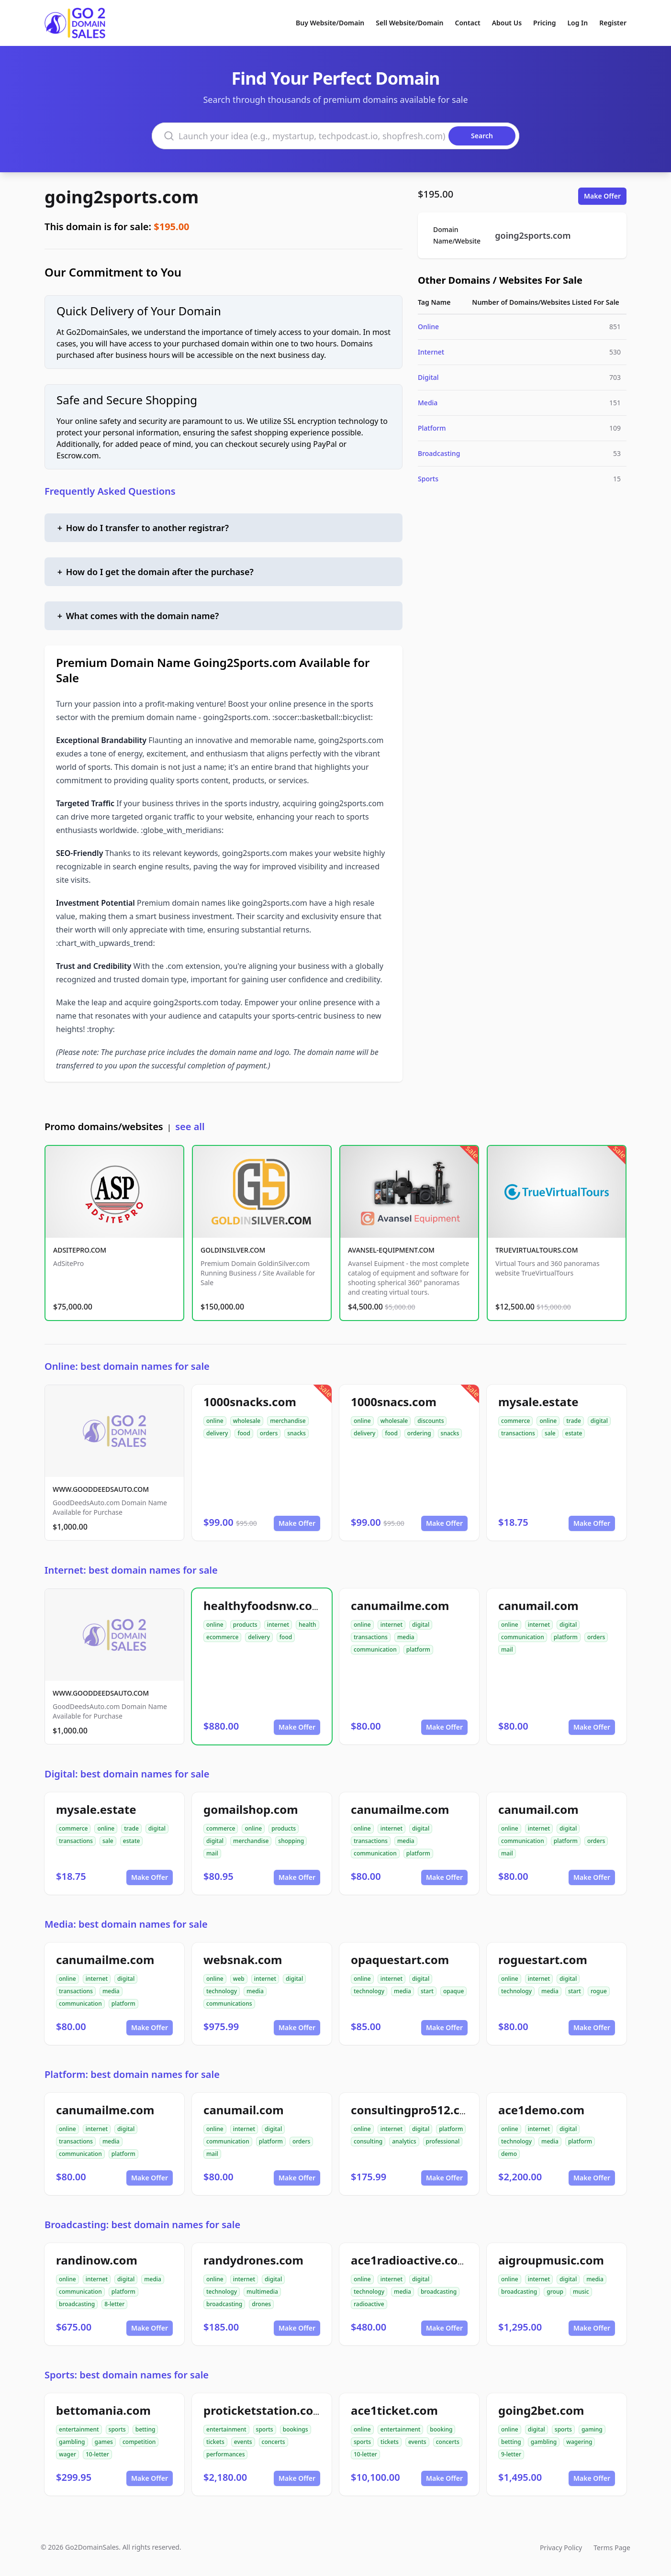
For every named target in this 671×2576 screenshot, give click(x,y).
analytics (404, 2141)
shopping (291, 1841)
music (581, 2291)
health (307, 1625)
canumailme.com (400, 1605)
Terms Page (611, 2547)
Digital (428, 377)
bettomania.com (103, 2410)
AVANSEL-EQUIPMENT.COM (391, 1250)
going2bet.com (541, 2410)
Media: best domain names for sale (126, 1924)
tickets (215, 2442)
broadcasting (77, 2304)
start (427, 1991)
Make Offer (602, 195)
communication (375, 1649)
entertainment (79, 2429)
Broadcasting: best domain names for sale (142, 2224)
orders (269, 1433)
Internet (431, 351)
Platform (432, 428)
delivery (217, 1433)
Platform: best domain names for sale (132, 2074)
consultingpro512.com (414, 2110)
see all (189, 1126)
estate (573, 1433)
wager (67, 2454)
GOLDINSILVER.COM (233, 1250)
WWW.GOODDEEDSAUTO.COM (101, 1489)
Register (612, 22)
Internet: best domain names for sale (131, 1570)
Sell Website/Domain (409, 22)
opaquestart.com (400, 1959)
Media (427, 402)
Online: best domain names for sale (127, 1366)
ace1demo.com (541, 2110)
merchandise (287, 1421)
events (243, 2442)
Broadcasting (439, 453)
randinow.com (96, 2260)
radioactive (369, 2304)
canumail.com (538, 1605)
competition (139, 2442)
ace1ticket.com (394, 2410)
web (239, 1979)
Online (428, 326)
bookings (295, 2429)
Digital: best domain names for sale (127, 1773)
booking (441, 2429)
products (245, 1625)
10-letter (97, 2454)
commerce (515, 1421)
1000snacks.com (249, 1402)
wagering (579, 2442)
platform (418, 1649)
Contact (468, 22)
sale (550, 1433)
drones (261, 2304)
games (104, 2442)
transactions (518, 1433)
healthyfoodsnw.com (263, 1605)
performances (225, 2454)
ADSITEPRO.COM (79, 1250)
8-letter (114, 2304)
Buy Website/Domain (330, 22)
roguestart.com (542, 1959)
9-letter (511, 2454)
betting (145, 2429)
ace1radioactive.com (410, 2260)
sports (117, 2429)
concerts (273, 2442)
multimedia (262, 2291)
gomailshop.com (250, 1809)
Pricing (544, 22)
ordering (419, 1433)
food (243, 1433)
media (405, 1637)
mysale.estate (538, 1402)
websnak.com (242, 1959)
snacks (296, 1433)
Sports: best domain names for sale (127, 2374)
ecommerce (222, 1637)
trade (573, 1421)
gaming (592, 2429)
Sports (428, 478)
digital (599, 1421)
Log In (577, 22)
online (215, 1421)
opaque (453, 1991)
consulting (368, 2141)
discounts (430, 1421)
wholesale (247, 1421)
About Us (507, 22)
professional (443, 2141)
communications (229, 2003)
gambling (72, 2442)
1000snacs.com (393, 1402)
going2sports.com (122, 197)
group (555, 2291)
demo (509, 2154)
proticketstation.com (263, 2410)
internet (278, 1625)
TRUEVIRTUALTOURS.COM (536, 1250)
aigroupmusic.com (551, 2260)
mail (507, 1649)
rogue (599, 1991)
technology (221, 1991)
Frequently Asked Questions (110, 491)
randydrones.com (253, 2260)
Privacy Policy (561, 2547)
